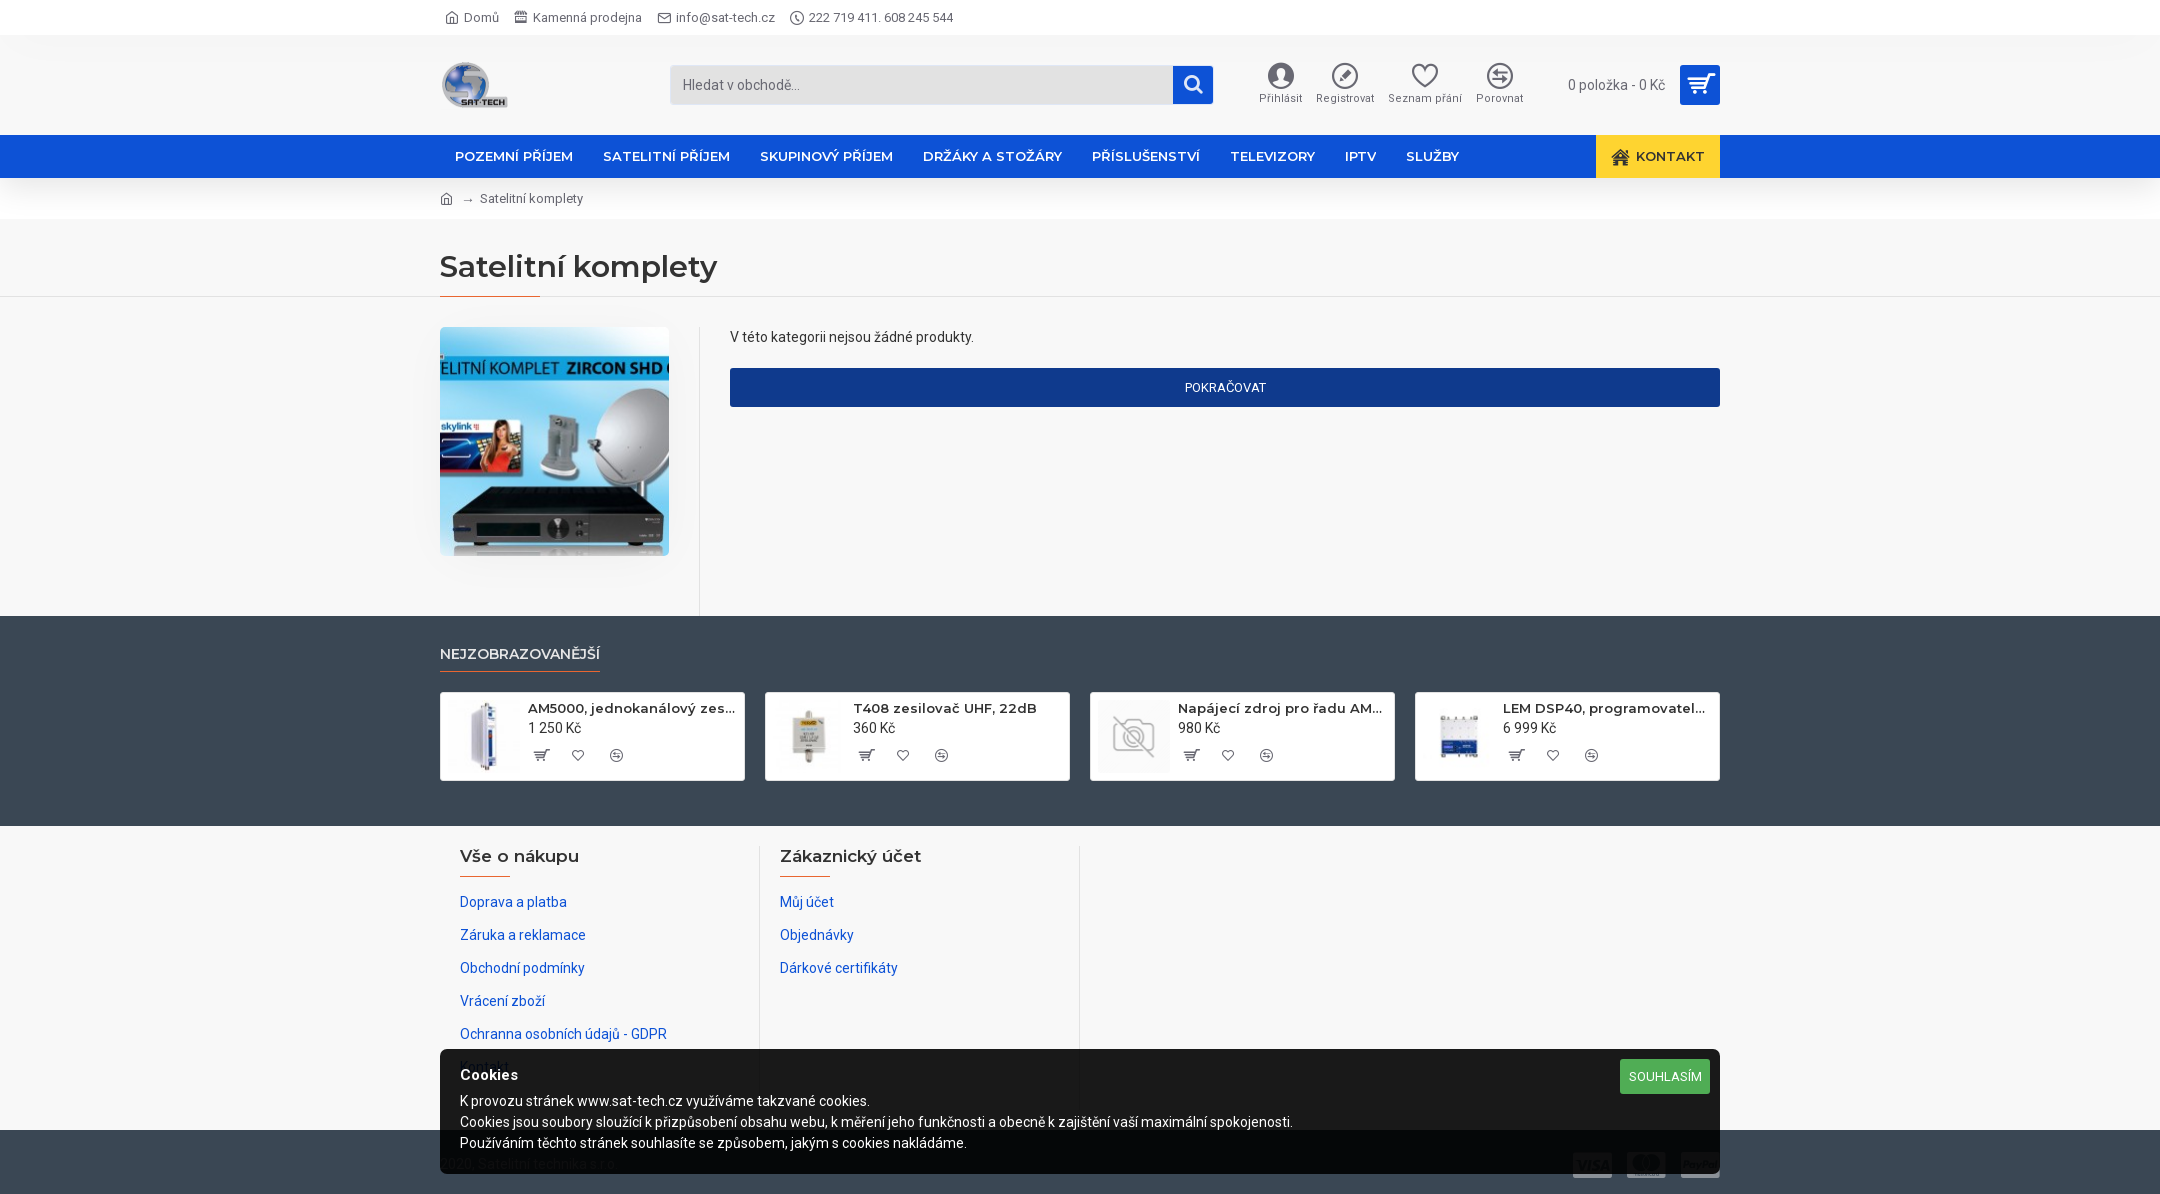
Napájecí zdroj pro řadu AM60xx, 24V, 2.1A (1282, 708)
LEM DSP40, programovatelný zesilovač (1607, 708)
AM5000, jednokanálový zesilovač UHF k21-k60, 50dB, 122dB (632, 708)
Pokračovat (1225, 387)
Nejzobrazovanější (520, 654)
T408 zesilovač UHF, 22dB (945, 708)
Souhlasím (1665, 1076)
